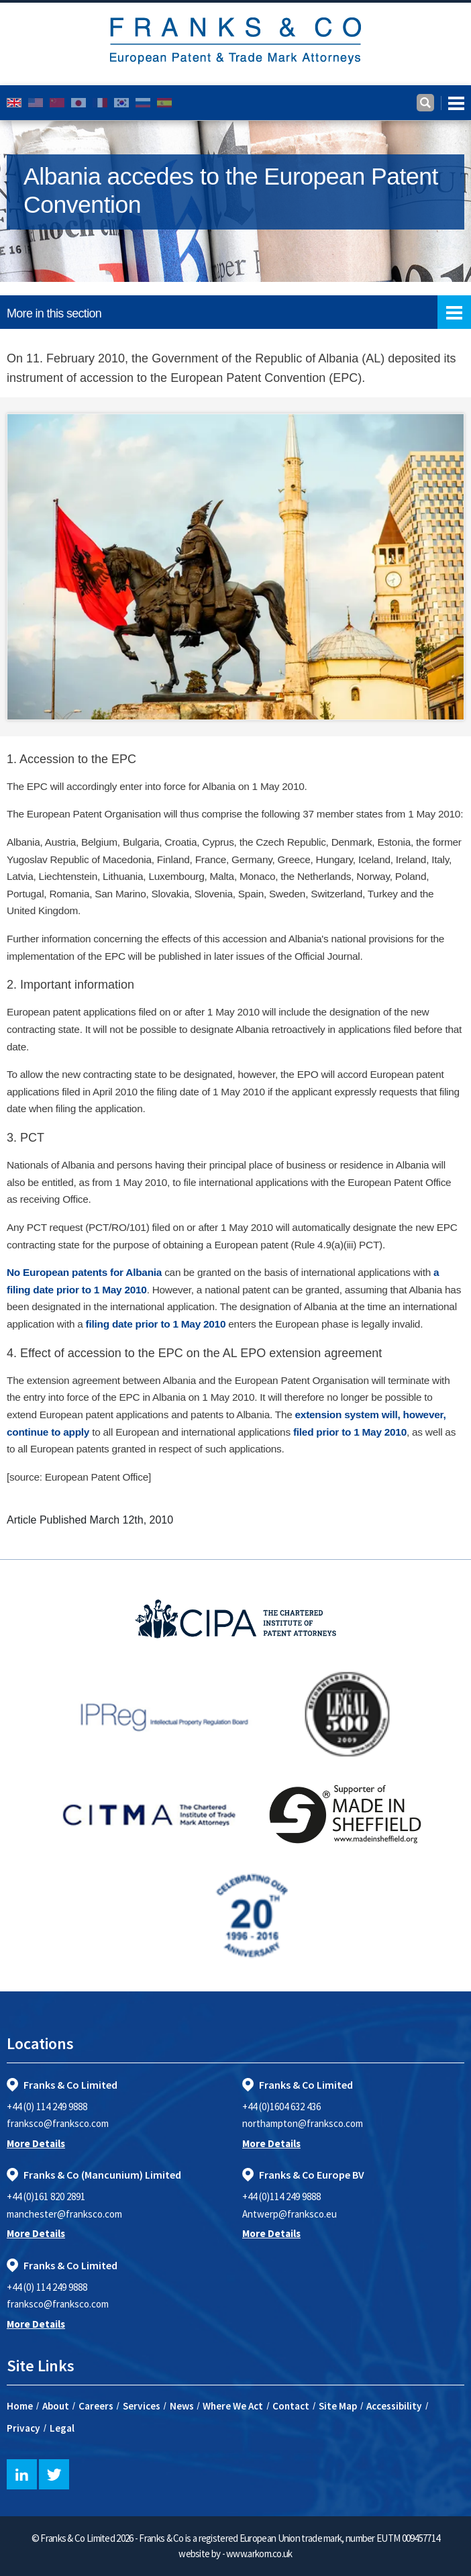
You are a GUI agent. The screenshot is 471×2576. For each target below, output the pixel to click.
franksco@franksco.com (58, 2123)
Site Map (338, 2405)
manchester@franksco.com (64, 2214)
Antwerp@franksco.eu (289, 2214)
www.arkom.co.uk (259, 2553)
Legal (62, 2428)
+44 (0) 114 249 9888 (47, 2106)
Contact (290, 2405)
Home (20, 2405)
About (55, 2405)
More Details (36, 2143)
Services (141, 2405)
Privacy (23, 2428)
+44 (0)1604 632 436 (281, 2106)
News (182, 2405)
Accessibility (394, 2405)
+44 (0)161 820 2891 (46, 2196)
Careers (95, 2405)
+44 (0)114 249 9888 (281, 2196)
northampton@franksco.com (302, 2123)
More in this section (239, 312)
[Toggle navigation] (452, 103)
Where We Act (233, 2405)
